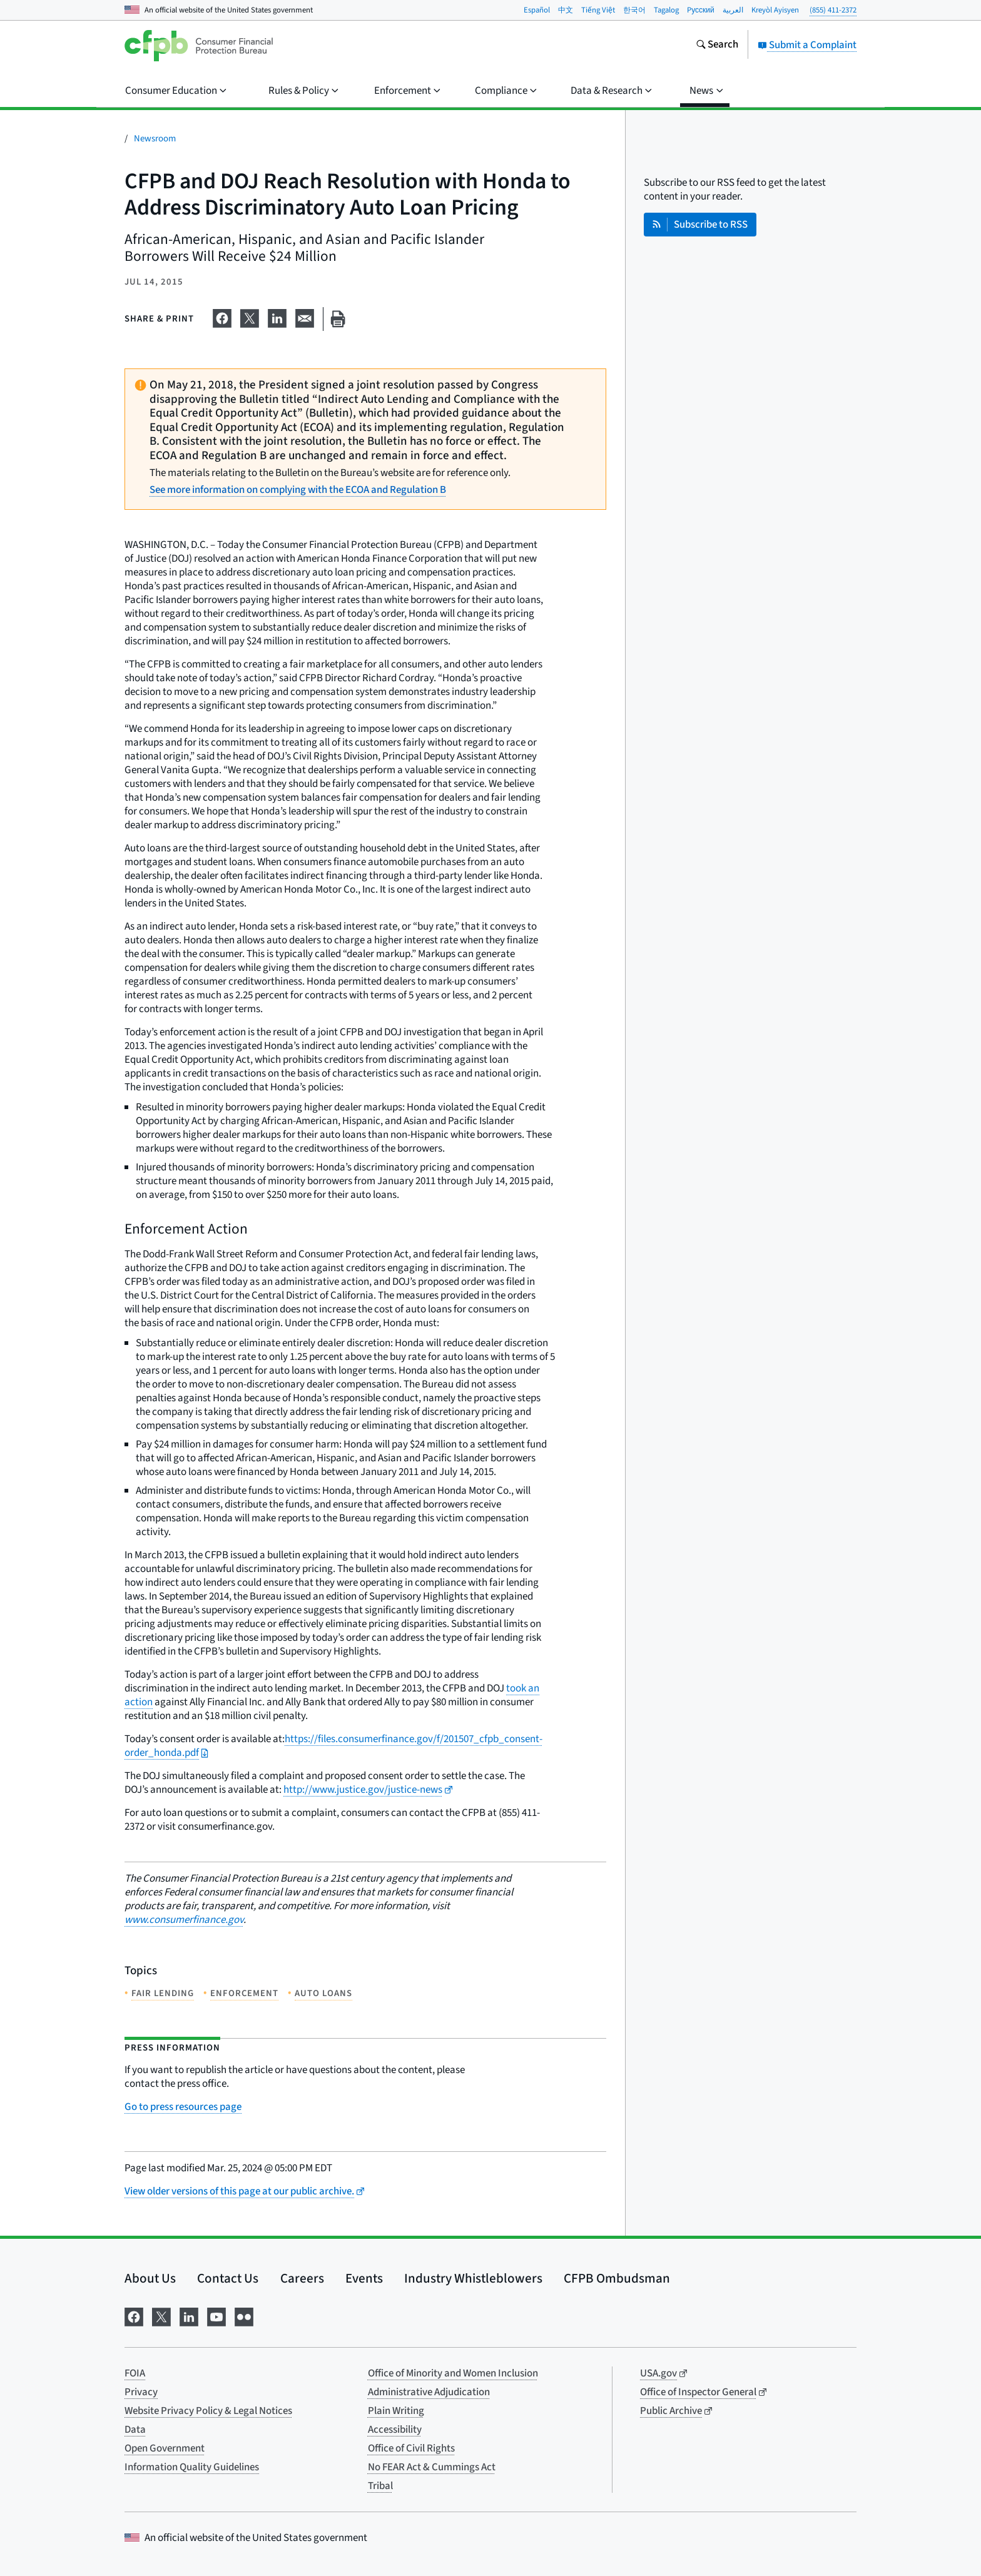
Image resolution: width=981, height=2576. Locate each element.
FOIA (135, 2373)
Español (537, 10)
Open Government (165, 2448)
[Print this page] (338, 319)
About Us (150, 2278)
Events (364, 2278)
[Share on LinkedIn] (277, 316)
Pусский (700, 10)
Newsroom (155, 139)
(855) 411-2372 (833, 10)
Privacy (141, 2392)
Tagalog (666, 10)
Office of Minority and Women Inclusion (453, 2373)
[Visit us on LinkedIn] (189, 2316)
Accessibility (395, 2429)
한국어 (634, 10)
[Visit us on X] (161, 2316)
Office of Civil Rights (411, 2448)
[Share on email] (304, 316)
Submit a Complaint (807, 45)
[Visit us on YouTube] (216, 2316)
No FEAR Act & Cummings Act (432, 2467)
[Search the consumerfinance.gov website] (717, 46)
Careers (302, 2278)
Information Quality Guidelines (192, 2467)
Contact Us (227, 2278)
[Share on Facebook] (222, 316)
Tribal (380, 2485)
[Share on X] (249, 316)
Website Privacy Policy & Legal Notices (208, 2410)
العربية (733, 10)
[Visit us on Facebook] (134, 2316)
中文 (565, 10)
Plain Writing (396, 2410)
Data (135, 2429)
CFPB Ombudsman (617, 2278)
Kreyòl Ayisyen (775, 10)
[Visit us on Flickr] (244, 2316)
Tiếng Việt (598, 10)
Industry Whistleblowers (473, 2278)
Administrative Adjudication (429, 2392)
